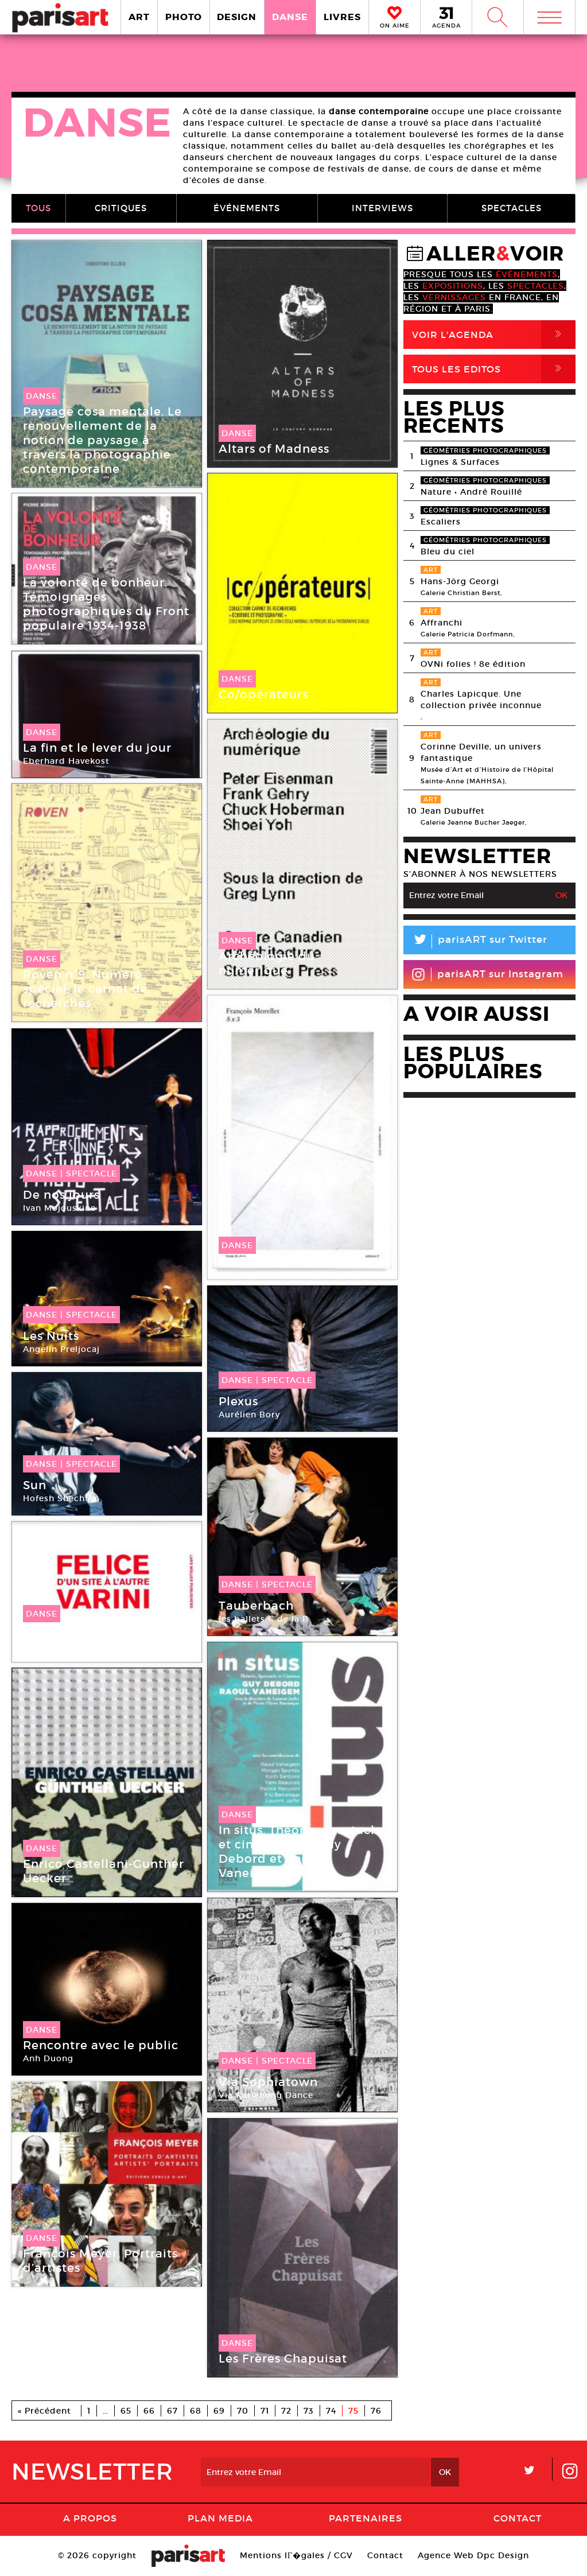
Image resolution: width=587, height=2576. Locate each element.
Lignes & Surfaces (460, 462)
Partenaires (365, 2518)
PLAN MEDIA (220, 2518)
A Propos (90, 2518)
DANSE (290, 17)
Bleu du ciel (448, 551)
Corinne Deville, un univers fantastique (481, 752)
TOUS (38, 208)
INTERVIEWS (382, 208)
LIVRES (342, 17)
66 (149, 2411)
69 (219, 2411)
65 (125, 2411)
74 (331, 2411)
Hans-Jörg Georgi (460, 581)
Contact (517, 2518)
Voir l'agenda (494, 334)
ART (139, 17)
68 (195, 2411)
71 (265, 2411)
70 (242, 2411)
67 (172, 2411)
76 (376, 2411)
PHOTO (183, 17)
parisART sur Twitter (475, 941)
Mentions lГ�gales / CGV (296, 2555)
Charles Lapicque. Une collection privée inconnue (481, 699)
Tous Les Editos (494, 369)
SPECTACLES (511, 208)
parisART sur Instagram (487, 974)
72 (286, 2411)
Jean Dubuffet (453, 811)
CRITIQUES (121, 208)
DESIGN (236, 17)
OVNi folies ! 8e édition (473, 664)
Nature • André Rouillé (471, 492)
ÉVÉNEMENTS (246, 208)
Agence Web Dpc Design (473, 2555)
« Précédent (44, 2411)
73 (309, 2411)
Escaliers (441, 521)
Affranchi (441, 622)
